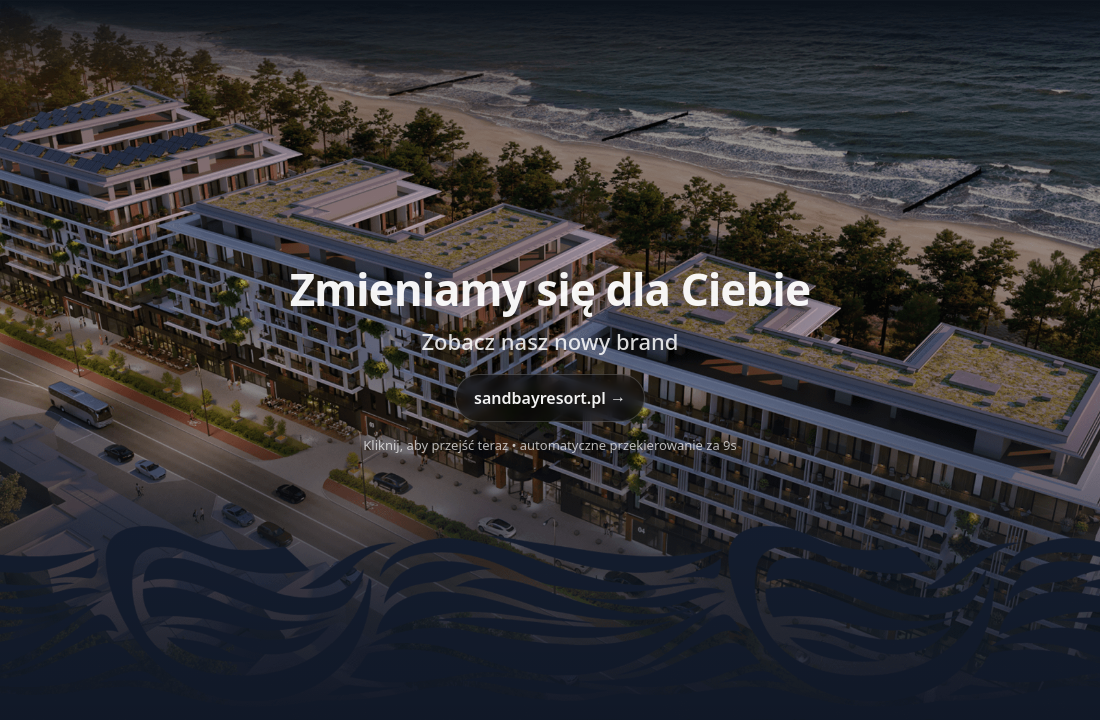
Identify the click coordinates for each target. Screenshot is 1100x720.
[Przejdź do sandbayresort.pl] (550, 360)
